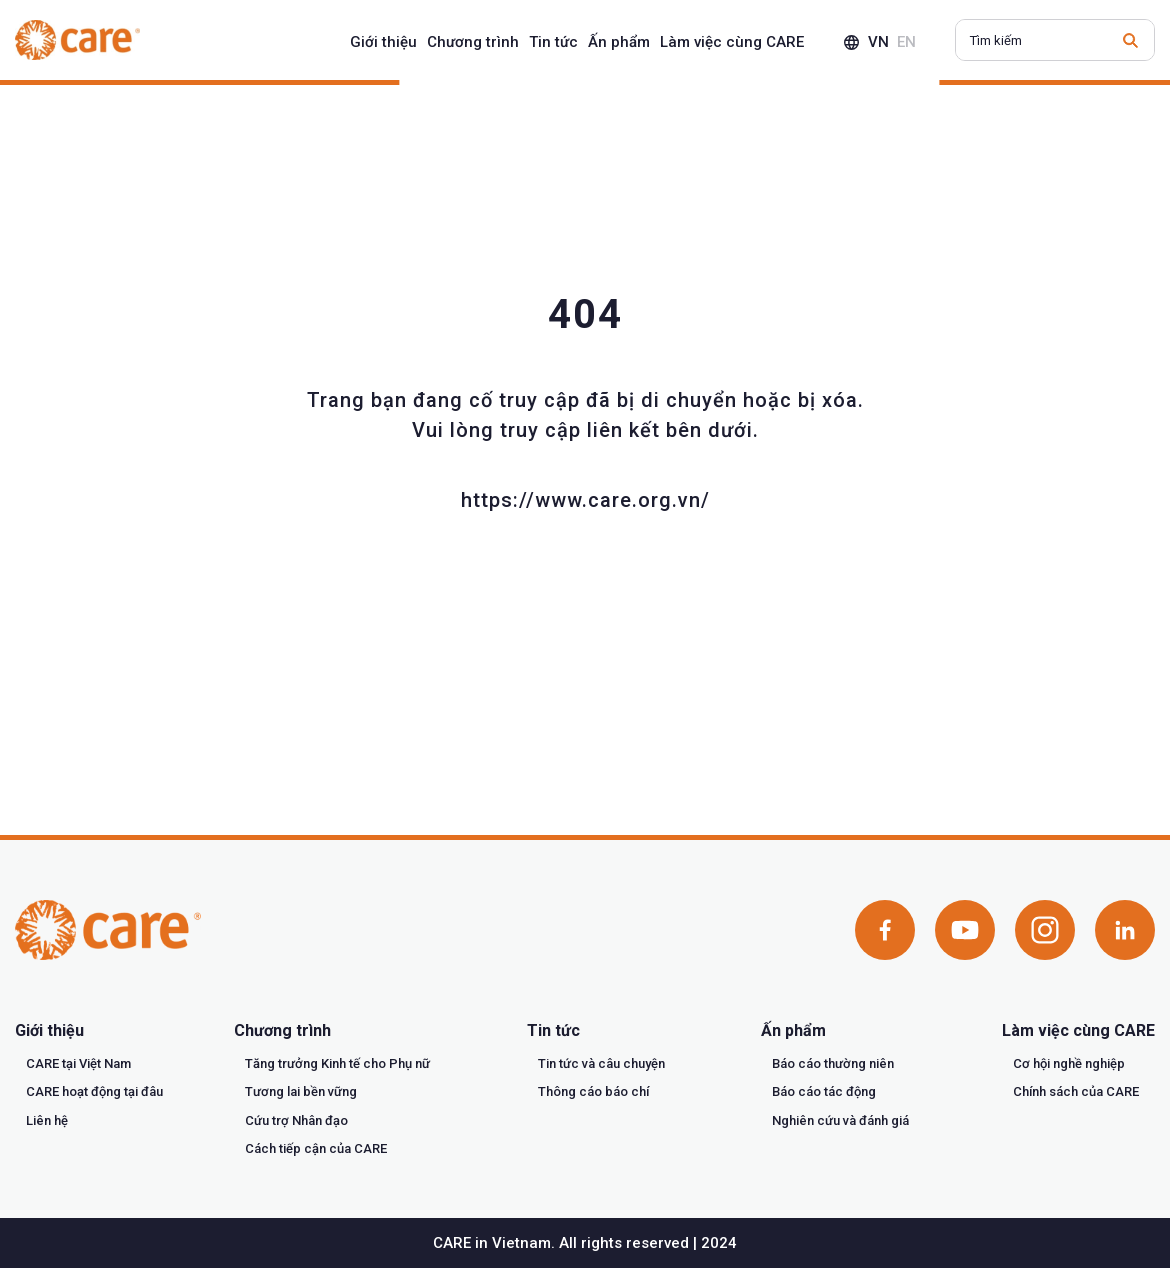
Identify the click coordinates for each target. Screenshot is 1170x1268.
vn (878, 42)
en (906, 42)
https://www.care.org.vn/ (585, 500)
